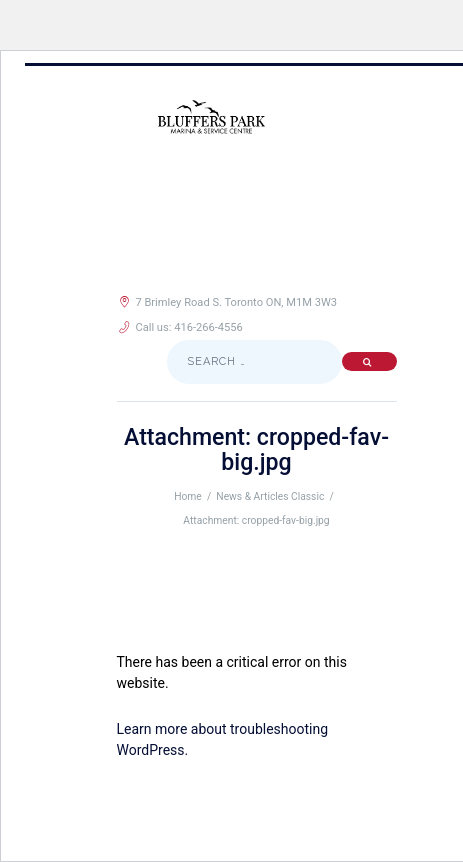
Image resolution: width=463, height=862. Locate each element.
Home (188, 496)
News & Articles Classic (270, 496)
